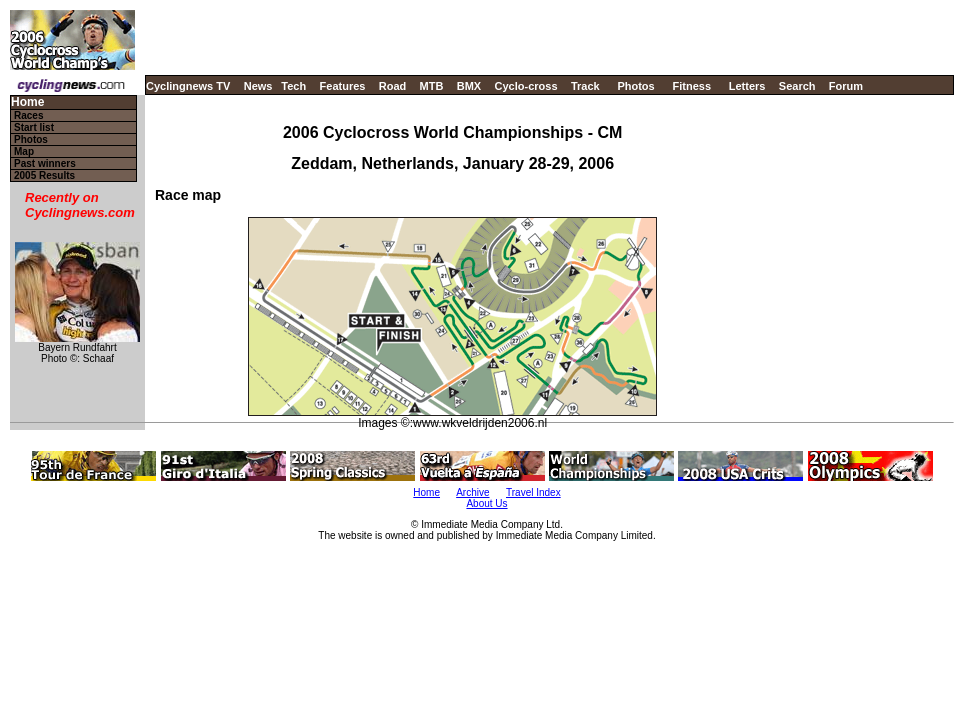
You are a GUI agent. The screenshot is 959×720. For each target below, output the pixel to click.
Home (27, 102)
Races (28, 115)
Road (393, 86)
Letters (747, 86)
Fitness (691, 86)
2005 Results (44, 175)
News (258, 86)
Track (585, 86)
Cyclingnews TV (188, 86)
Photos (635, 86)
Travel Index (533, 492)
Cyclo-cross (526, 86)
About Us (486, 503)
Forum (846, 86)
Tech (293, 86)
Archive (472, 492)
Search (797, 86)
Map (24, 151)
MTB (432, 86)
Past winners (45, 163)
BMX (469, 86)
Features (343, 86)
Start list (34, 127)
